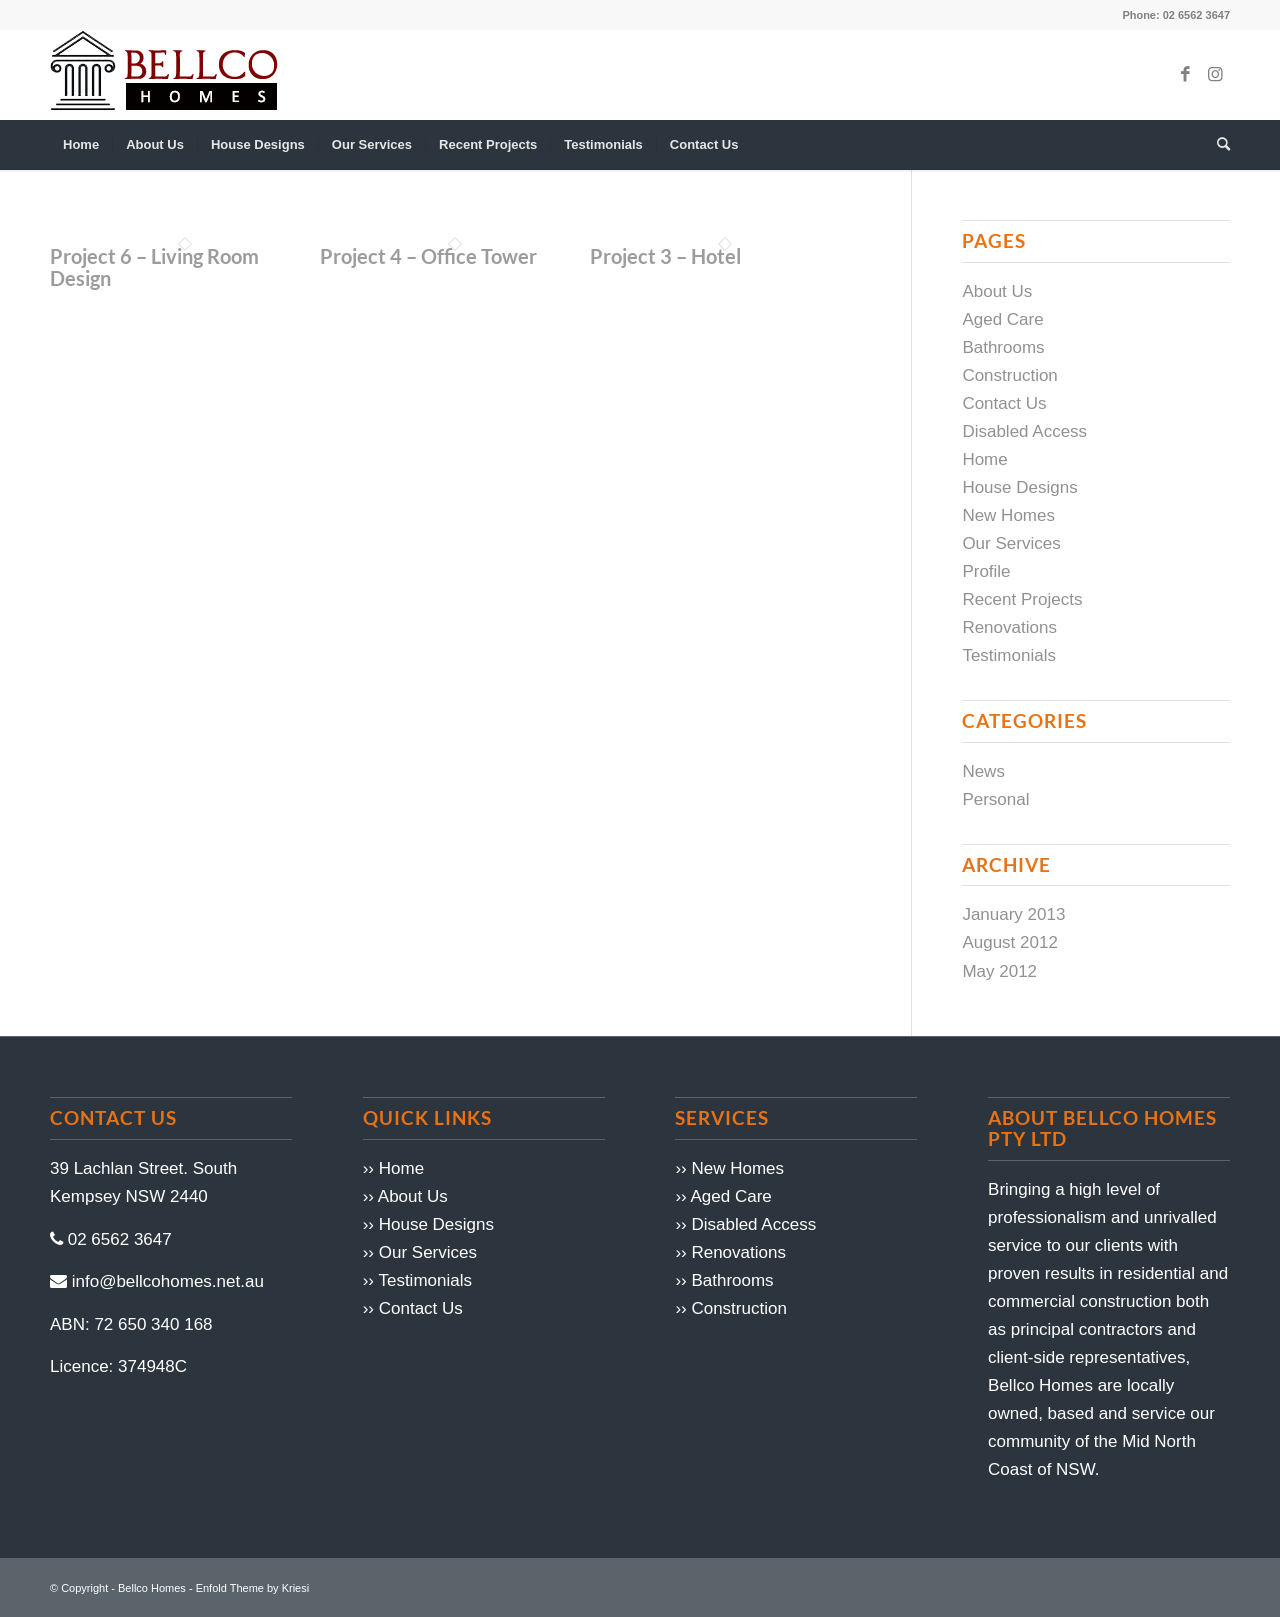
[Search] (1217, 145)
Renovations (1009, 627)
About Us (997, 291)
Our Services (1011, 543)
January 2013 (1013, 914)
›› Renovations (730, 1252)
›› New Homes (729, 1168)
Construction (1009, 375)
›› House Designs (428, 1224)
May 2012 (999, 971)
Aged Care (1002, 319)
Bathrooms (1003, 347)
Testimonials (1009, 655)
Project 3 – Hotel (665, 256)
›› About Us (405, 1196)
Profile (986, 571)
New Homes (1008, 515)
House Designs (1019, 487)
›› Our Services (420, 1252)
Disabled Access (1024, 431)
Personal (995, 799)
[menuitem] (81, 145)
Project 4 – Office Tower (428, 256)
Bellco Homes (152, 1588)
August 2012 (1009, 942)
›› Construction (730, 1308)
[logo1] (164, 75)
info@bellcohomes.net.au (168, 1281)
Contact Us (1004, 403)
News (983, 771)
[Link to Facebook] (1185, 75)
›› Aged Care (723, 1196)
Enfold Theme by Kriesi (253, 1588)
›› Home (393, 1168)
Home (984, 459)
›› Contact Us (413, 1308)
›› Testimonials (417, 1280)
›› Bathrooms (724, 1280)
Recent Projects (1022, 599)
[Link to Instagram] (1215, 75)
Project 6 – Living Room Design (154, 267)
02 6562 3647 (120, 1239)
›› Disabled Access (745, 1224)
